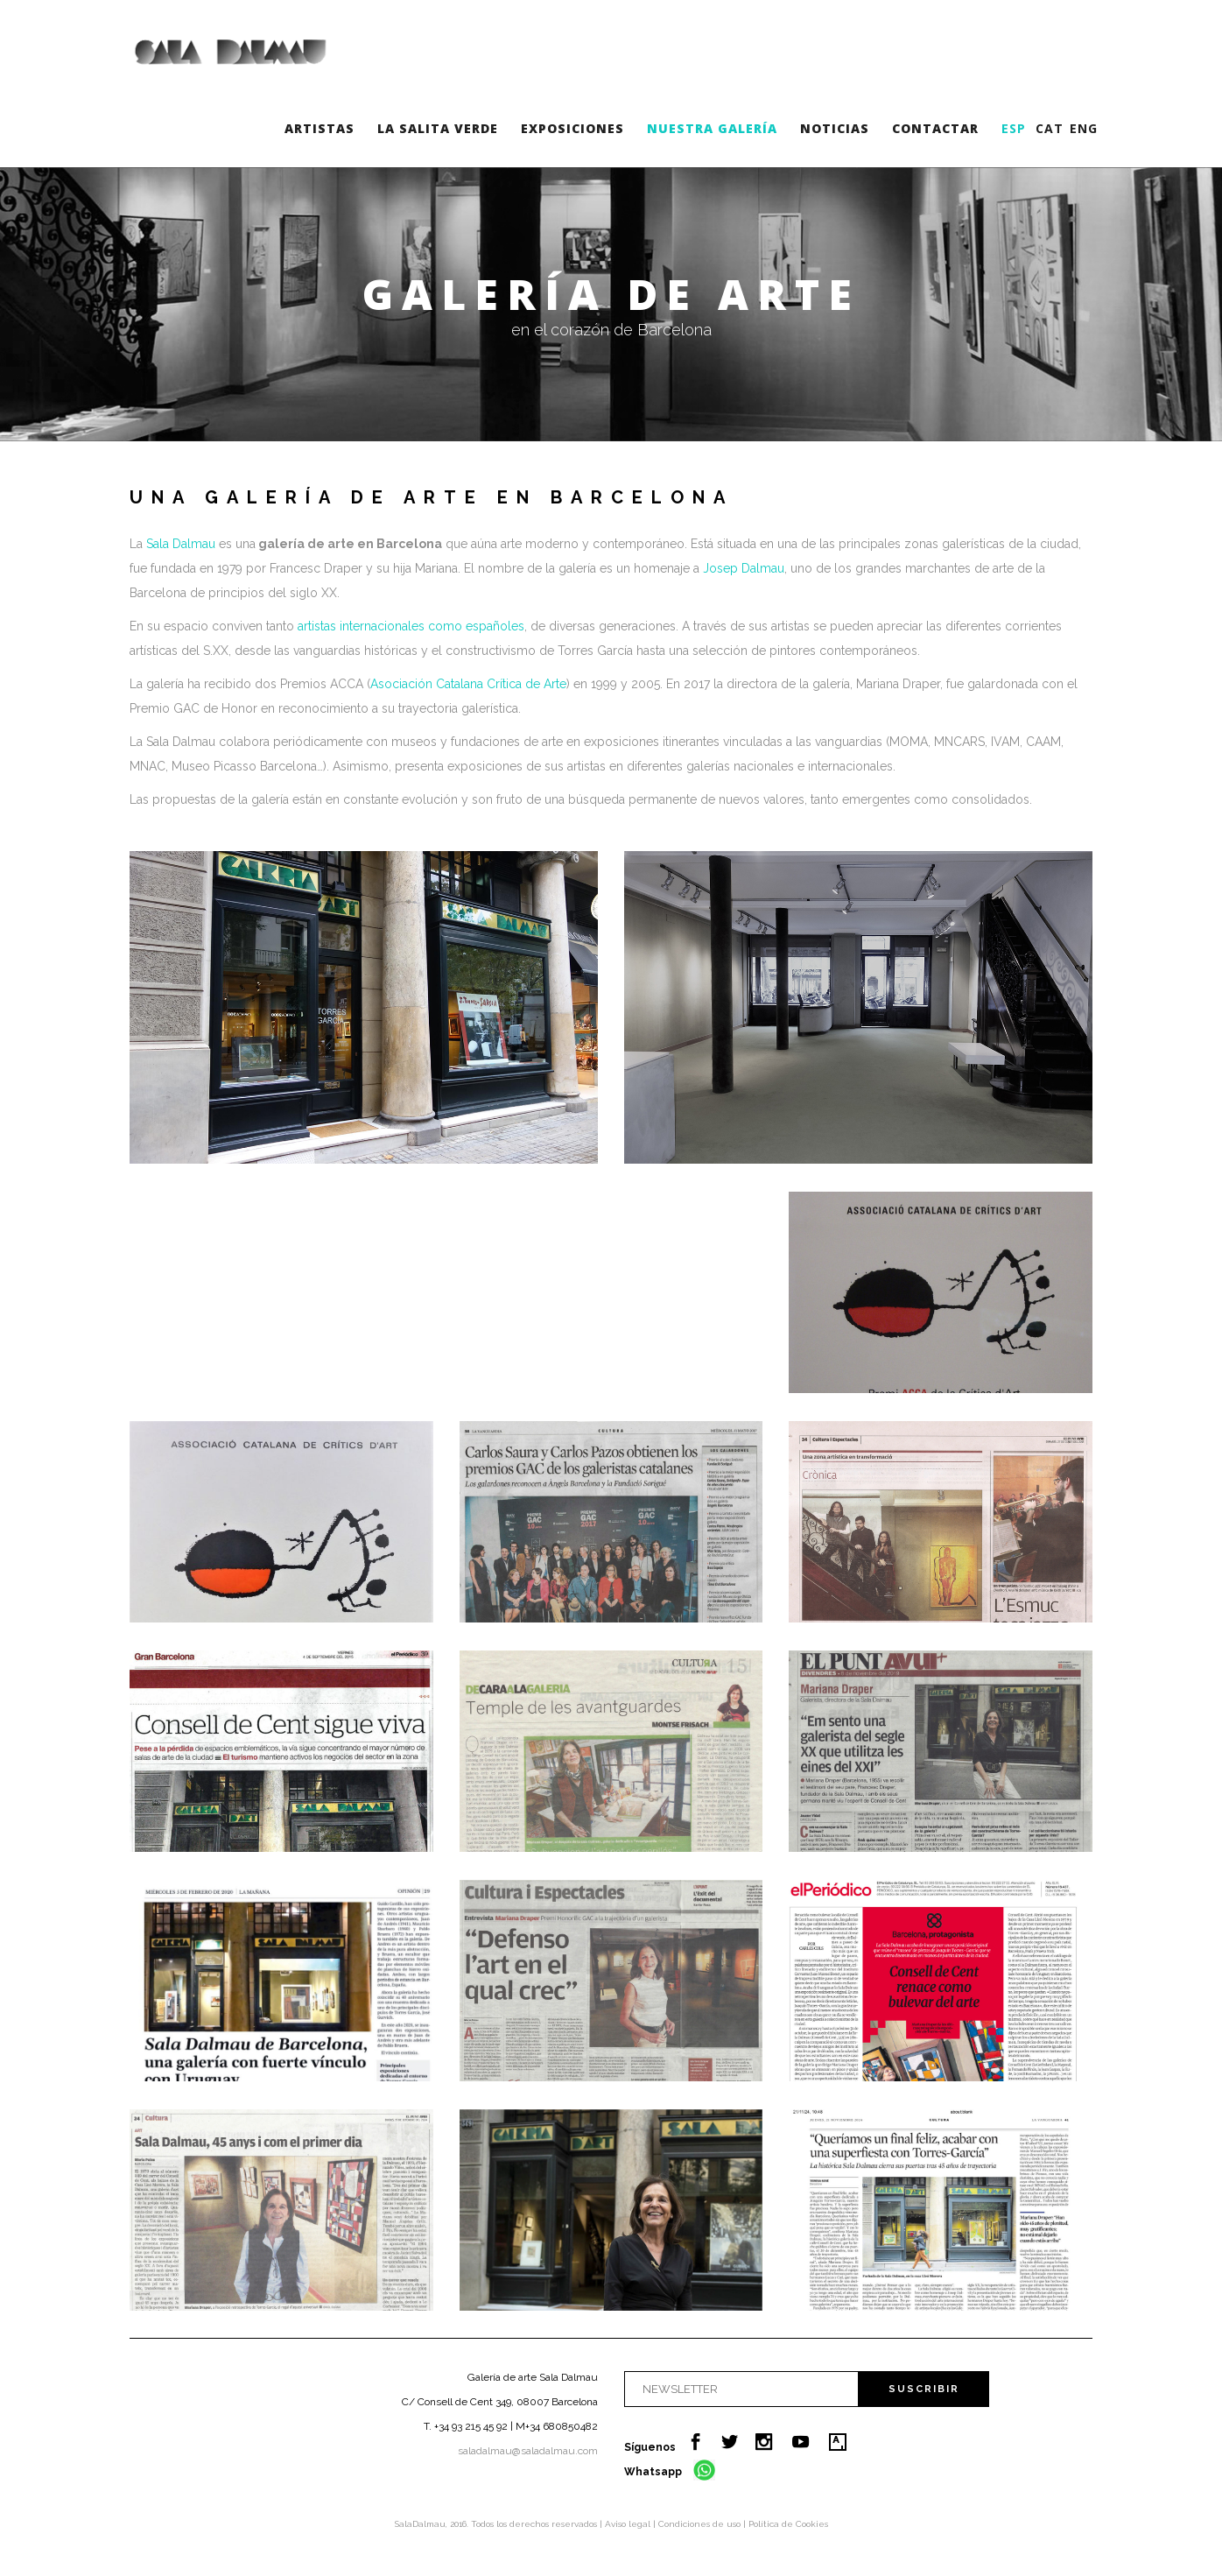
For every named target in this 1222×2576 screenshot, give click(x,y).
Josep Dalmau (743, 568)
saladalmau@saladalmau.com (528, 2451)
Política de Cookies (788, 2524)
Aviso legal (629, 2524)
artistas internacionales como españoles (411, 626)
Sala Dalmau (180, 544)
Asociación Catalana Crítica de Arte (468, 684)
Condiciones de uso (700, 2524)
